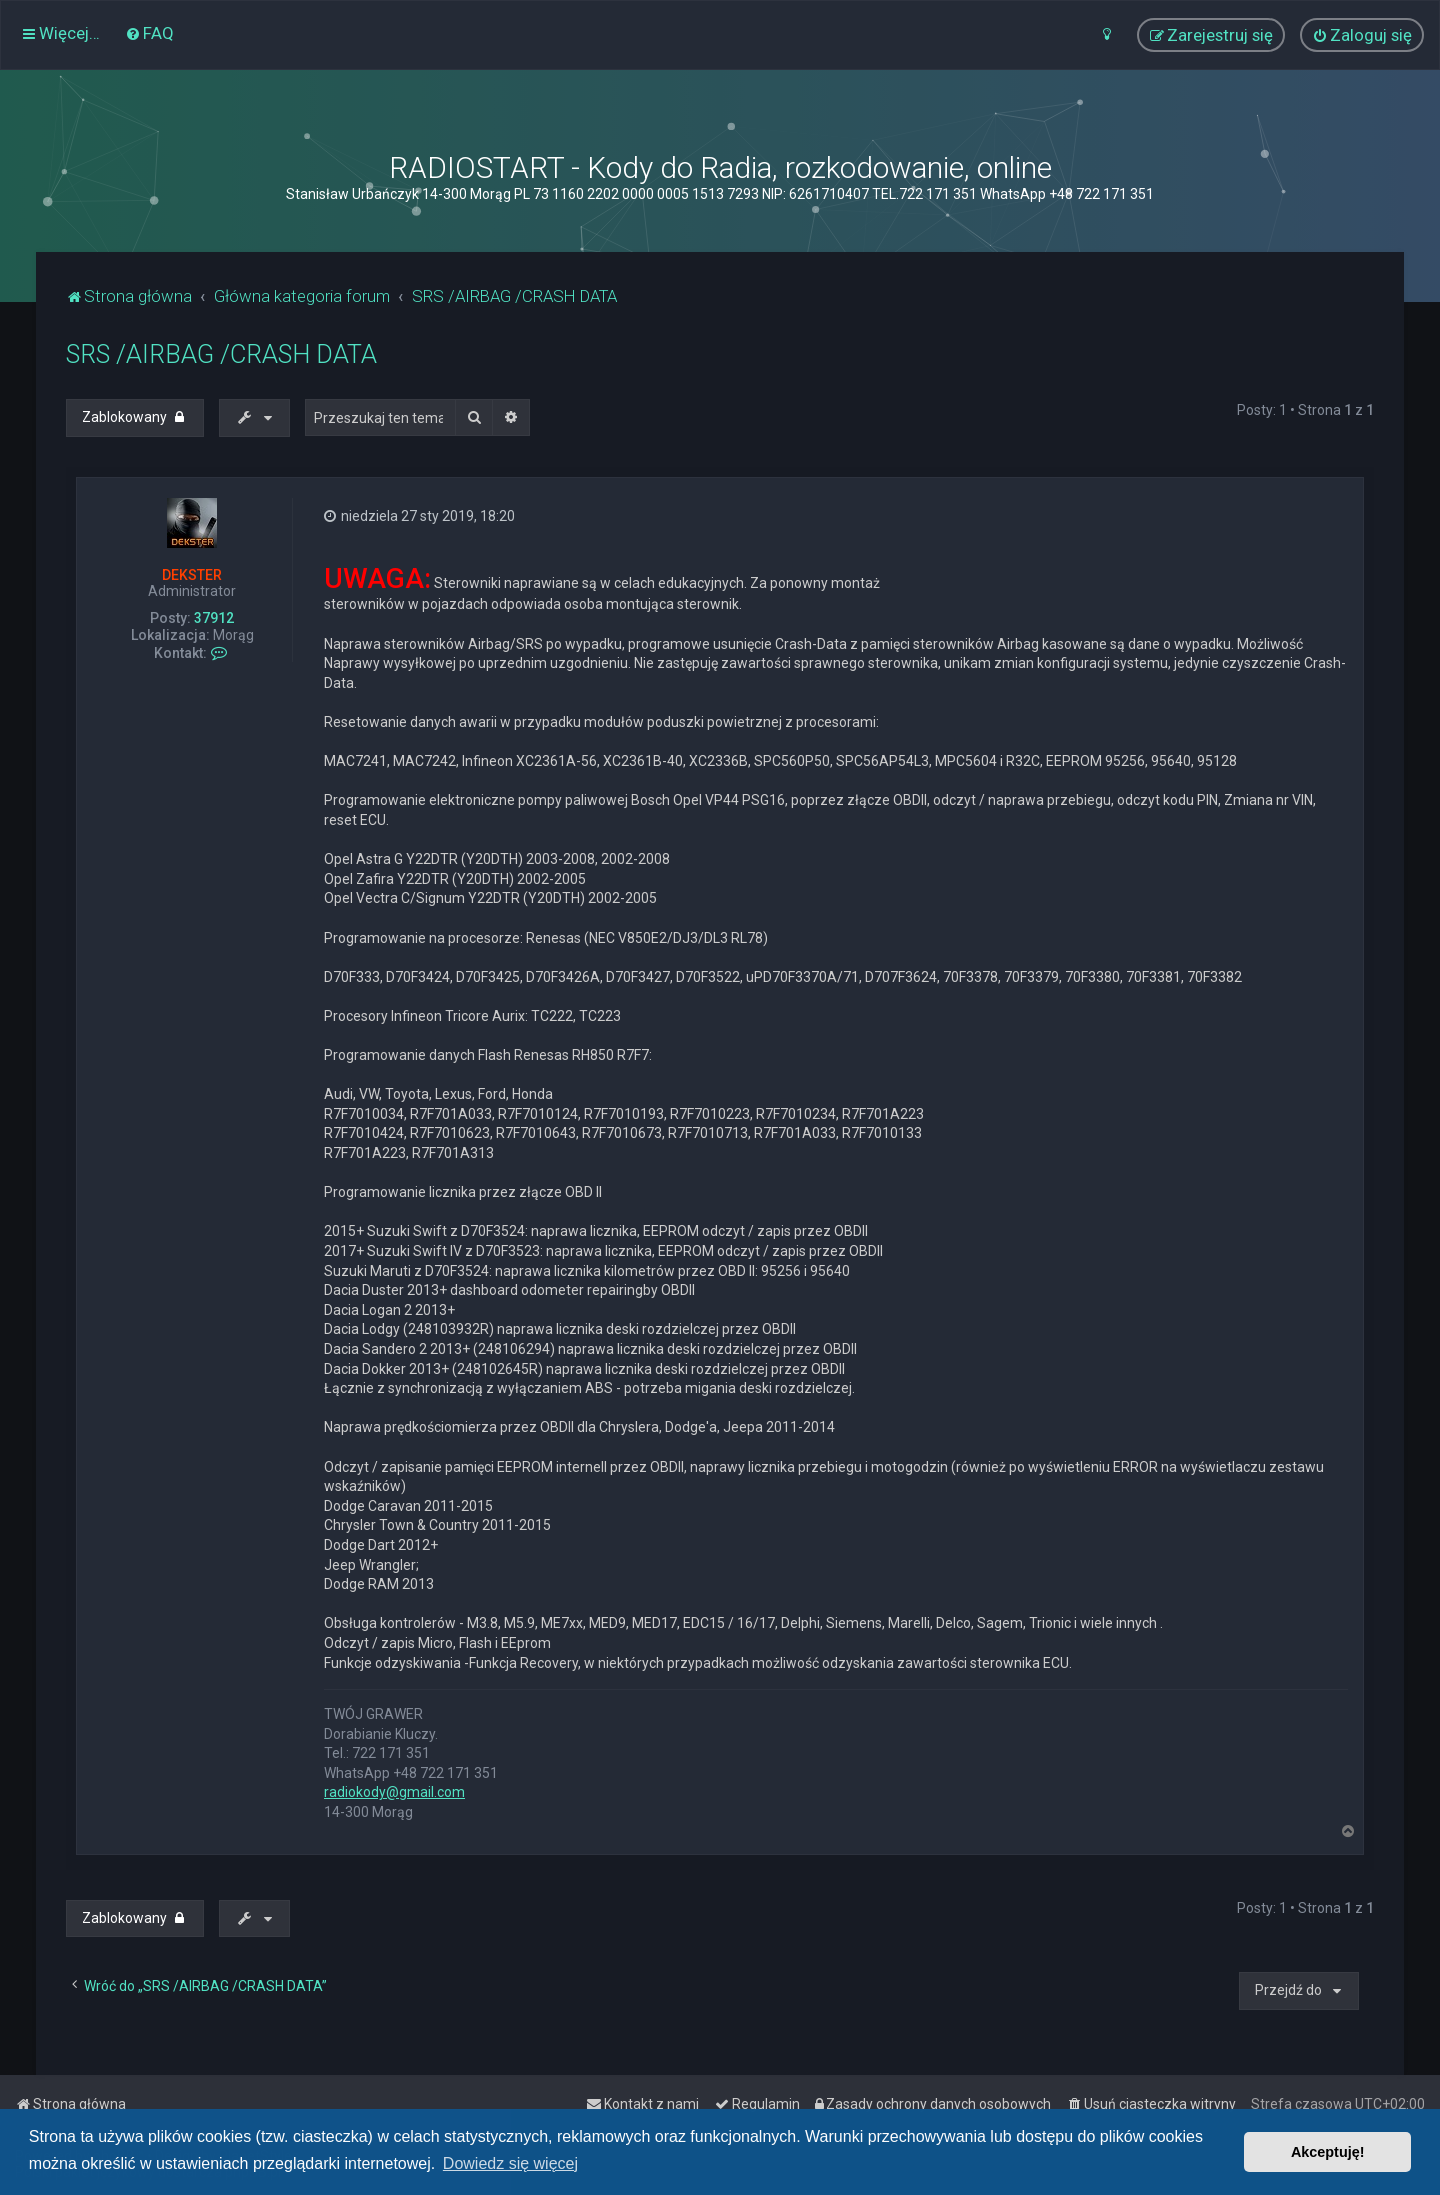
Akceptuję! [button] (1328, 2152)
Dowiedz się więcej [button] (510, 2163)
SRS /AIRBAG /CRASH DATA (221, 354)
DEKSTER (192, 575)
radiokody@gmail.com (394, 1792)
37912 (214, 618)
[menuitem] (149, 33)
